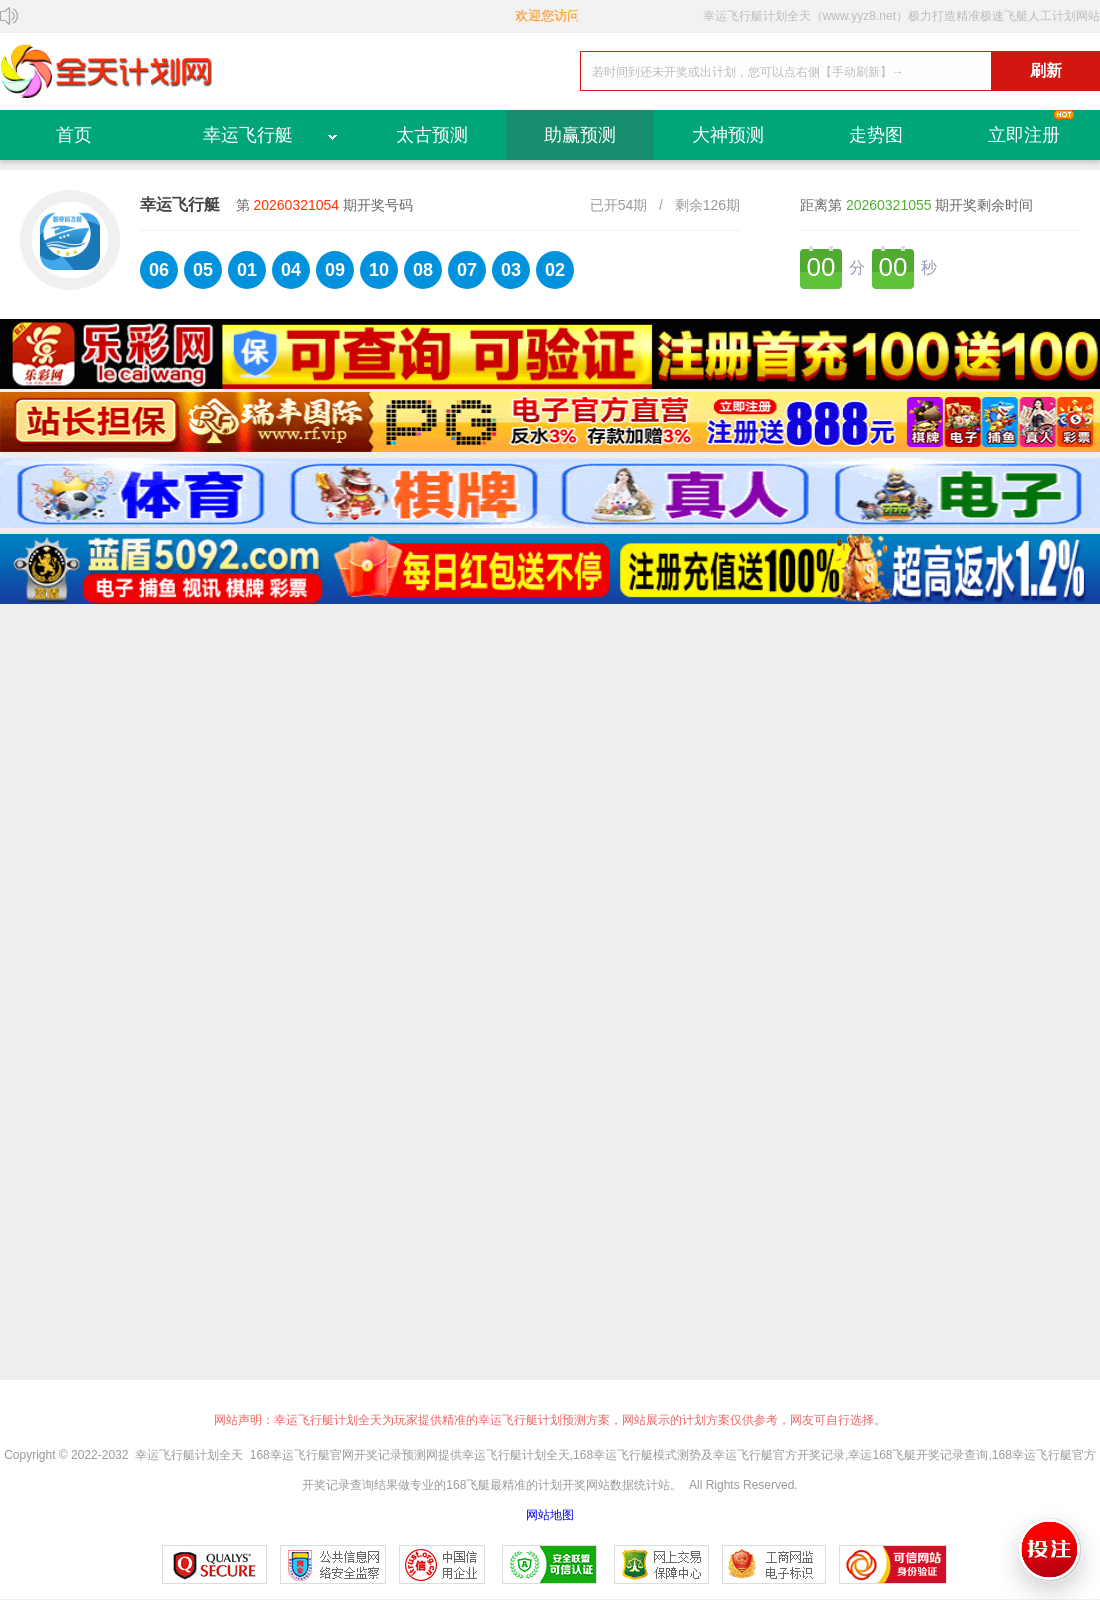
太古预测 (432, 135)
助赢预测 (580, 135)
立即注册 (1024, 135)
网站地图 (550, 1515)
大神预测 (728, 135)
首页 (74, 135)
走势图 (876, 135)
